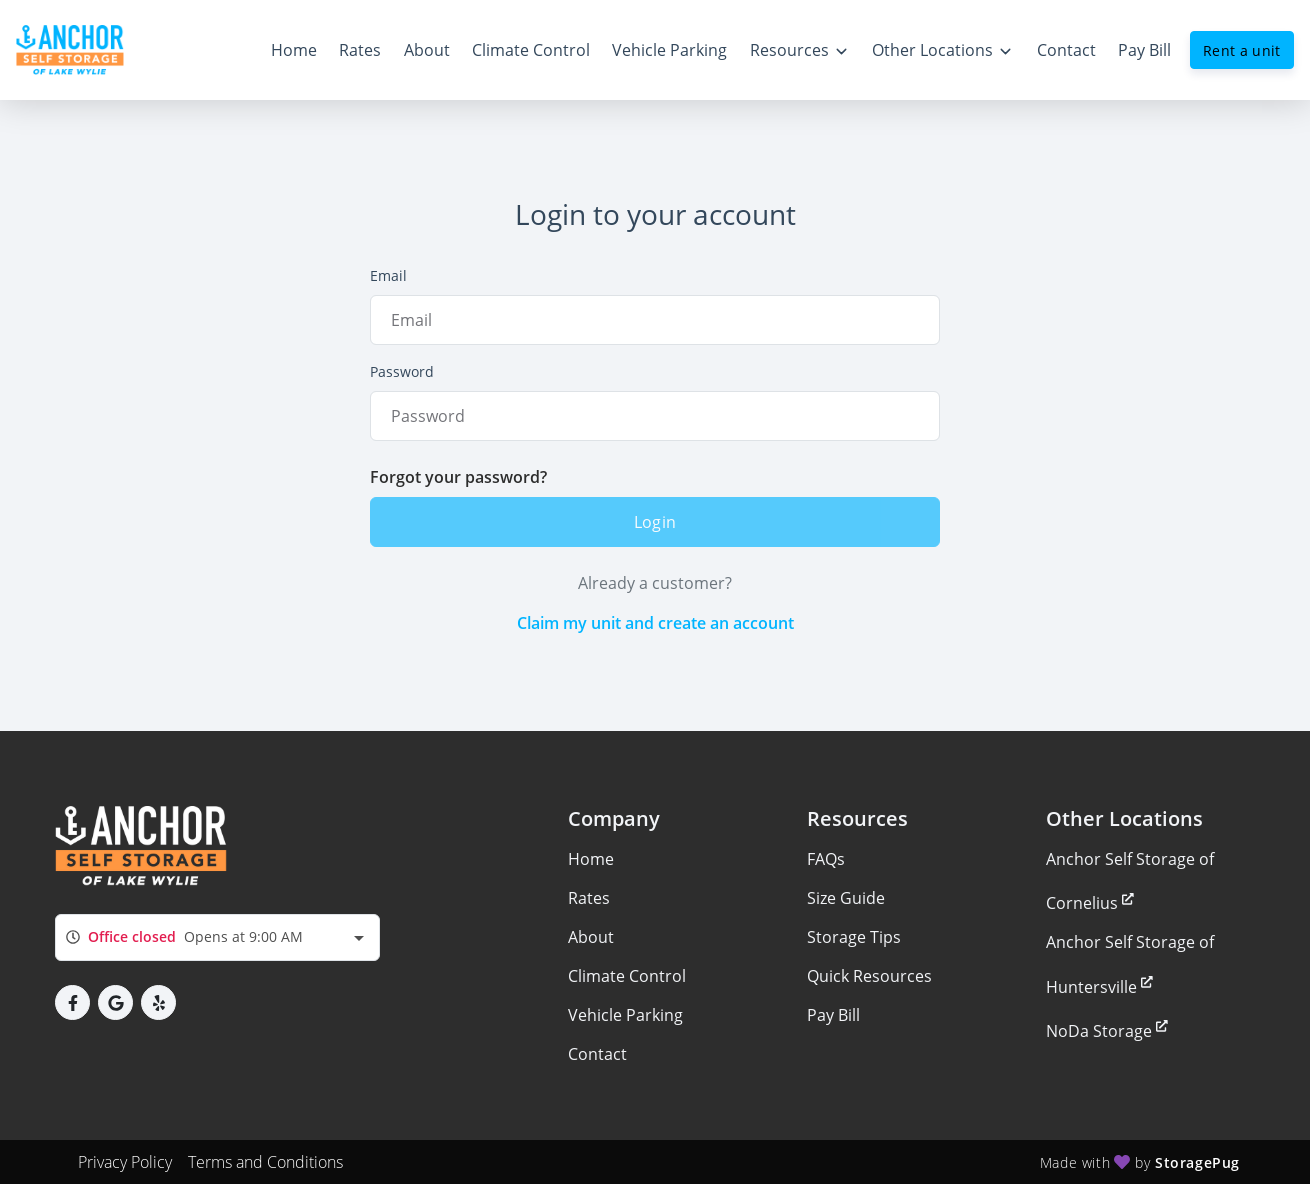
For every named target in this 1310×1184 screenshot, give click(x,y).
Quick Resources (869, 976)
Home (591, 859)
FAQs (826, 859)
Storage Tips (854, 937)
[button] (72, 1002)
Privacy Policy (125, 1162)
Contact (597, 1054)
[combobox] (217, 937)
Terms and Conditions (265, 1162)
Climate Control (627, 976)
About (591, 937)
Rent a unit (1242, 50)
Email (388, 275)
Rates (589, 898)
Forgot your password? (458, 477)
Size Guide (846, 898)
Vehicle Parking (625, 1015)
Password (402, 371)
